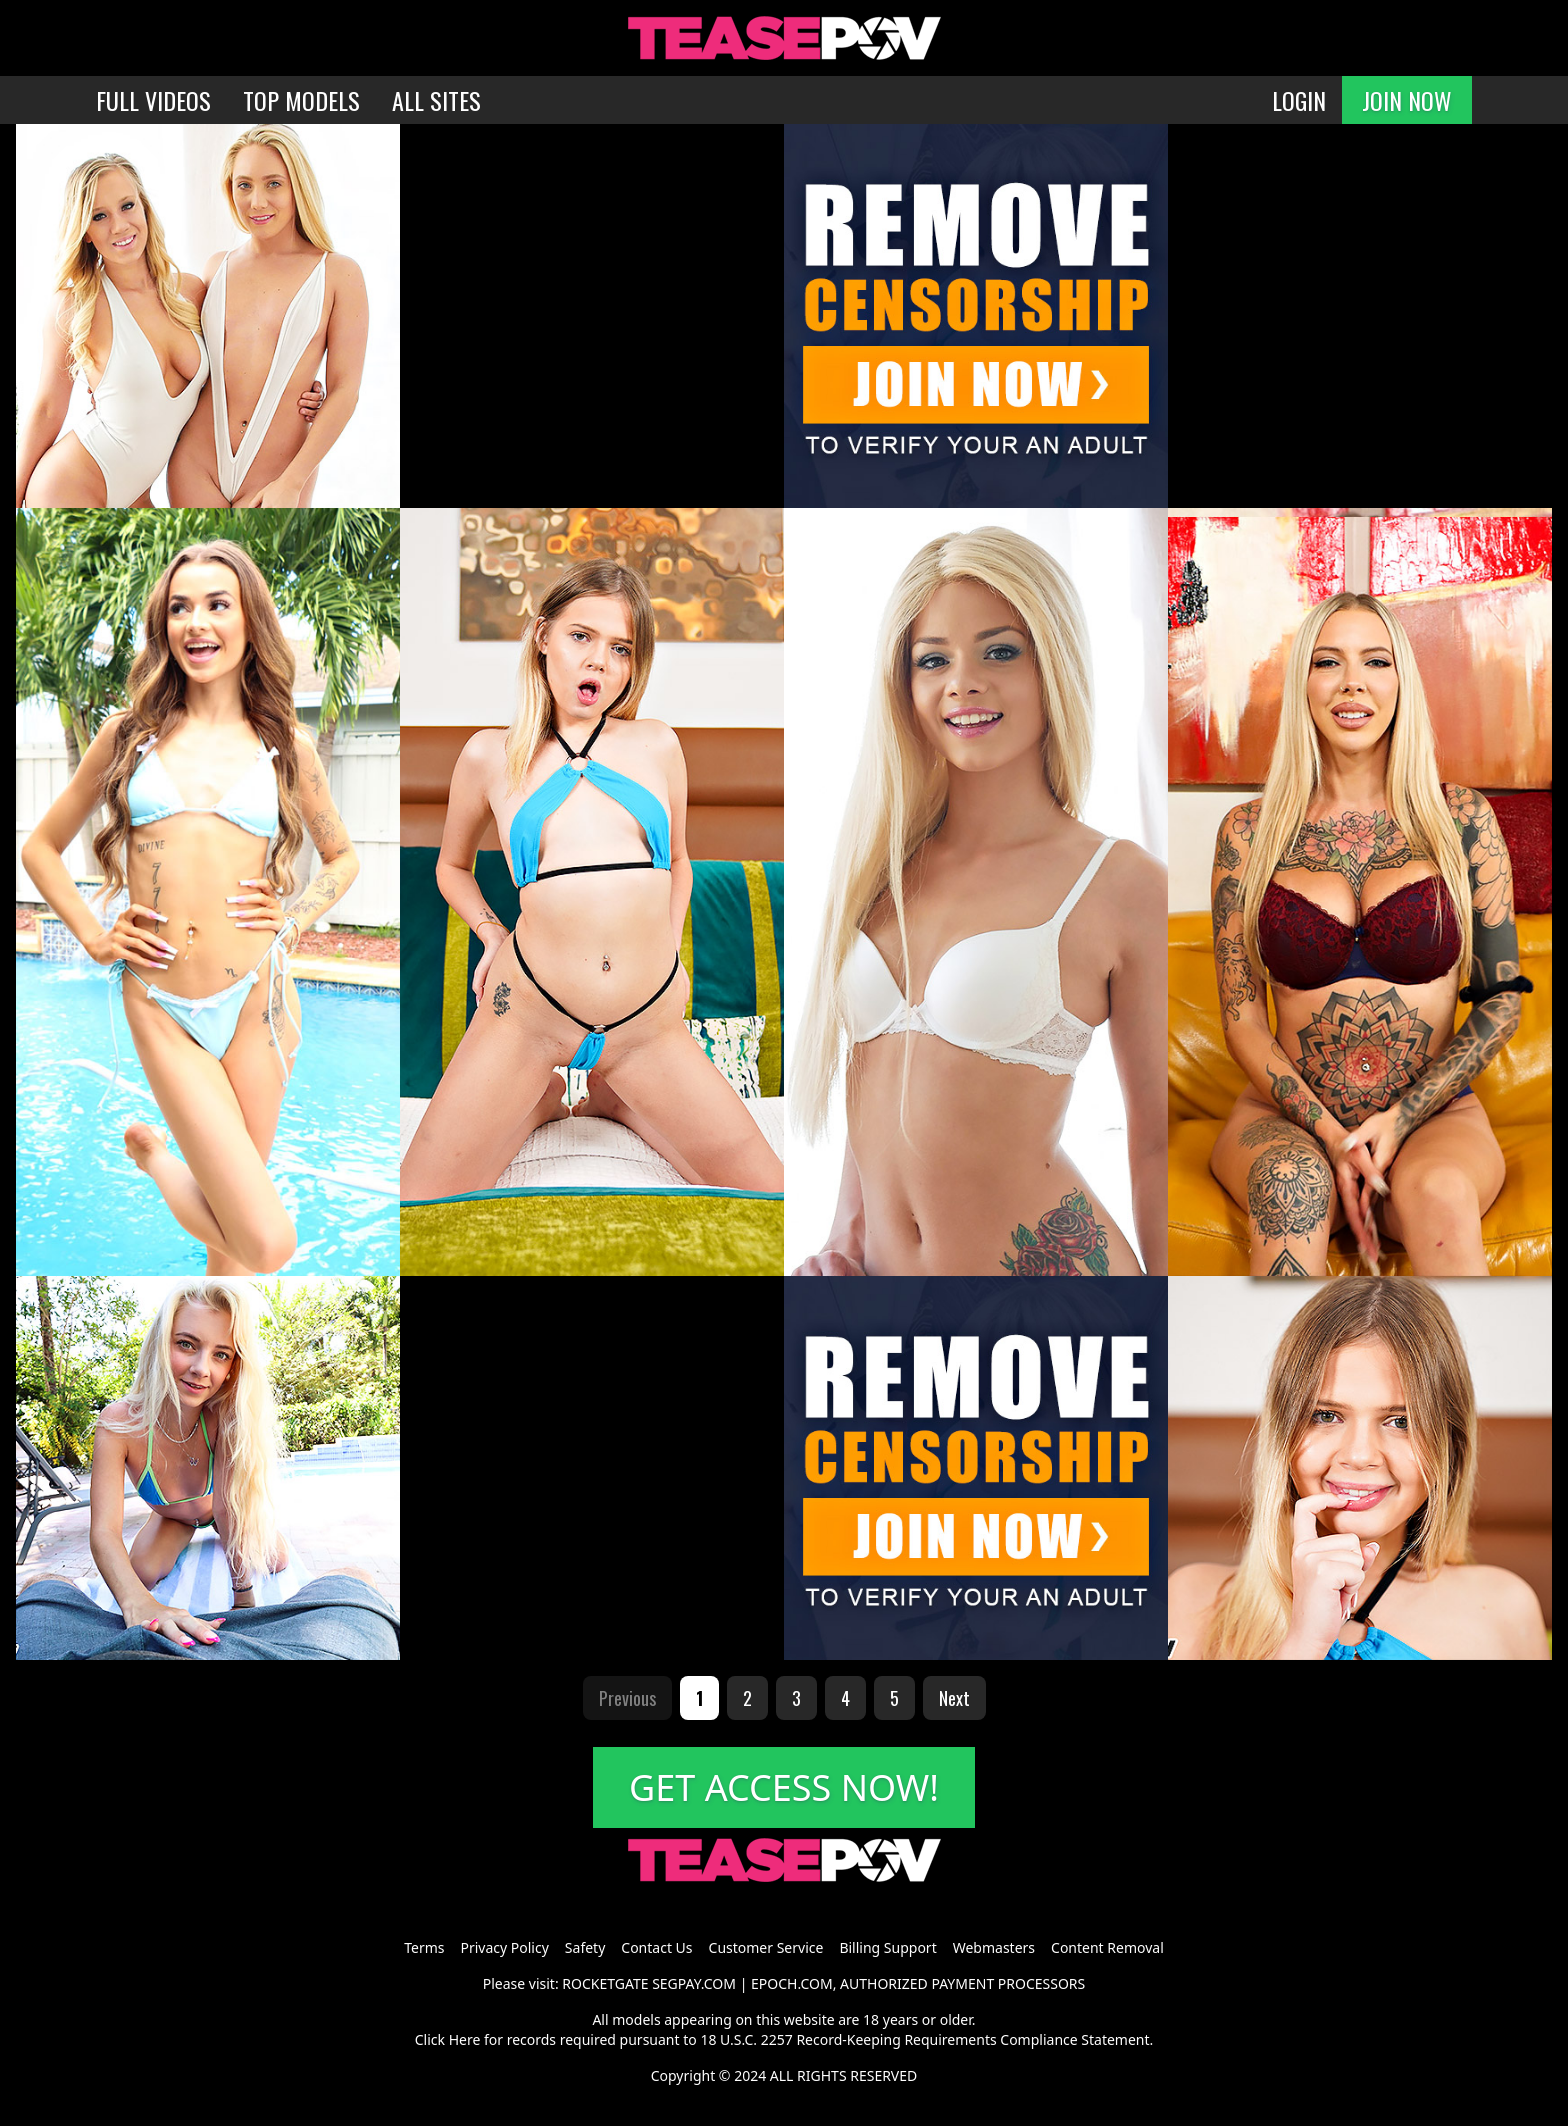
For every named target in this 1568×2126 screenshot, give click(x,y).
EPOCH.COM (792, 1983)
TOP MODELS (301, 100)
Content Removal (1107, 1947)
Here (465, 2039)
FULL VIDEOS (153, 100)
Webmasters (994, 1947)
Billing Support (887, 1947)
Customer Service (766, 1947)
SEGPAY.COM (694, 1983)
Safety (585, 1947)
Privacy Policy (504, 1947)
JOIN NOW (1407, 100)
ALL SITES (436, 100)
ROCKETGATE (605, 1983)
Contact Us (656, 1947)
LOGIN (1299, 100)
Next (954, 1698)
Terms (424, 1947)
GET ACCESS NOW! (784, 1787)
